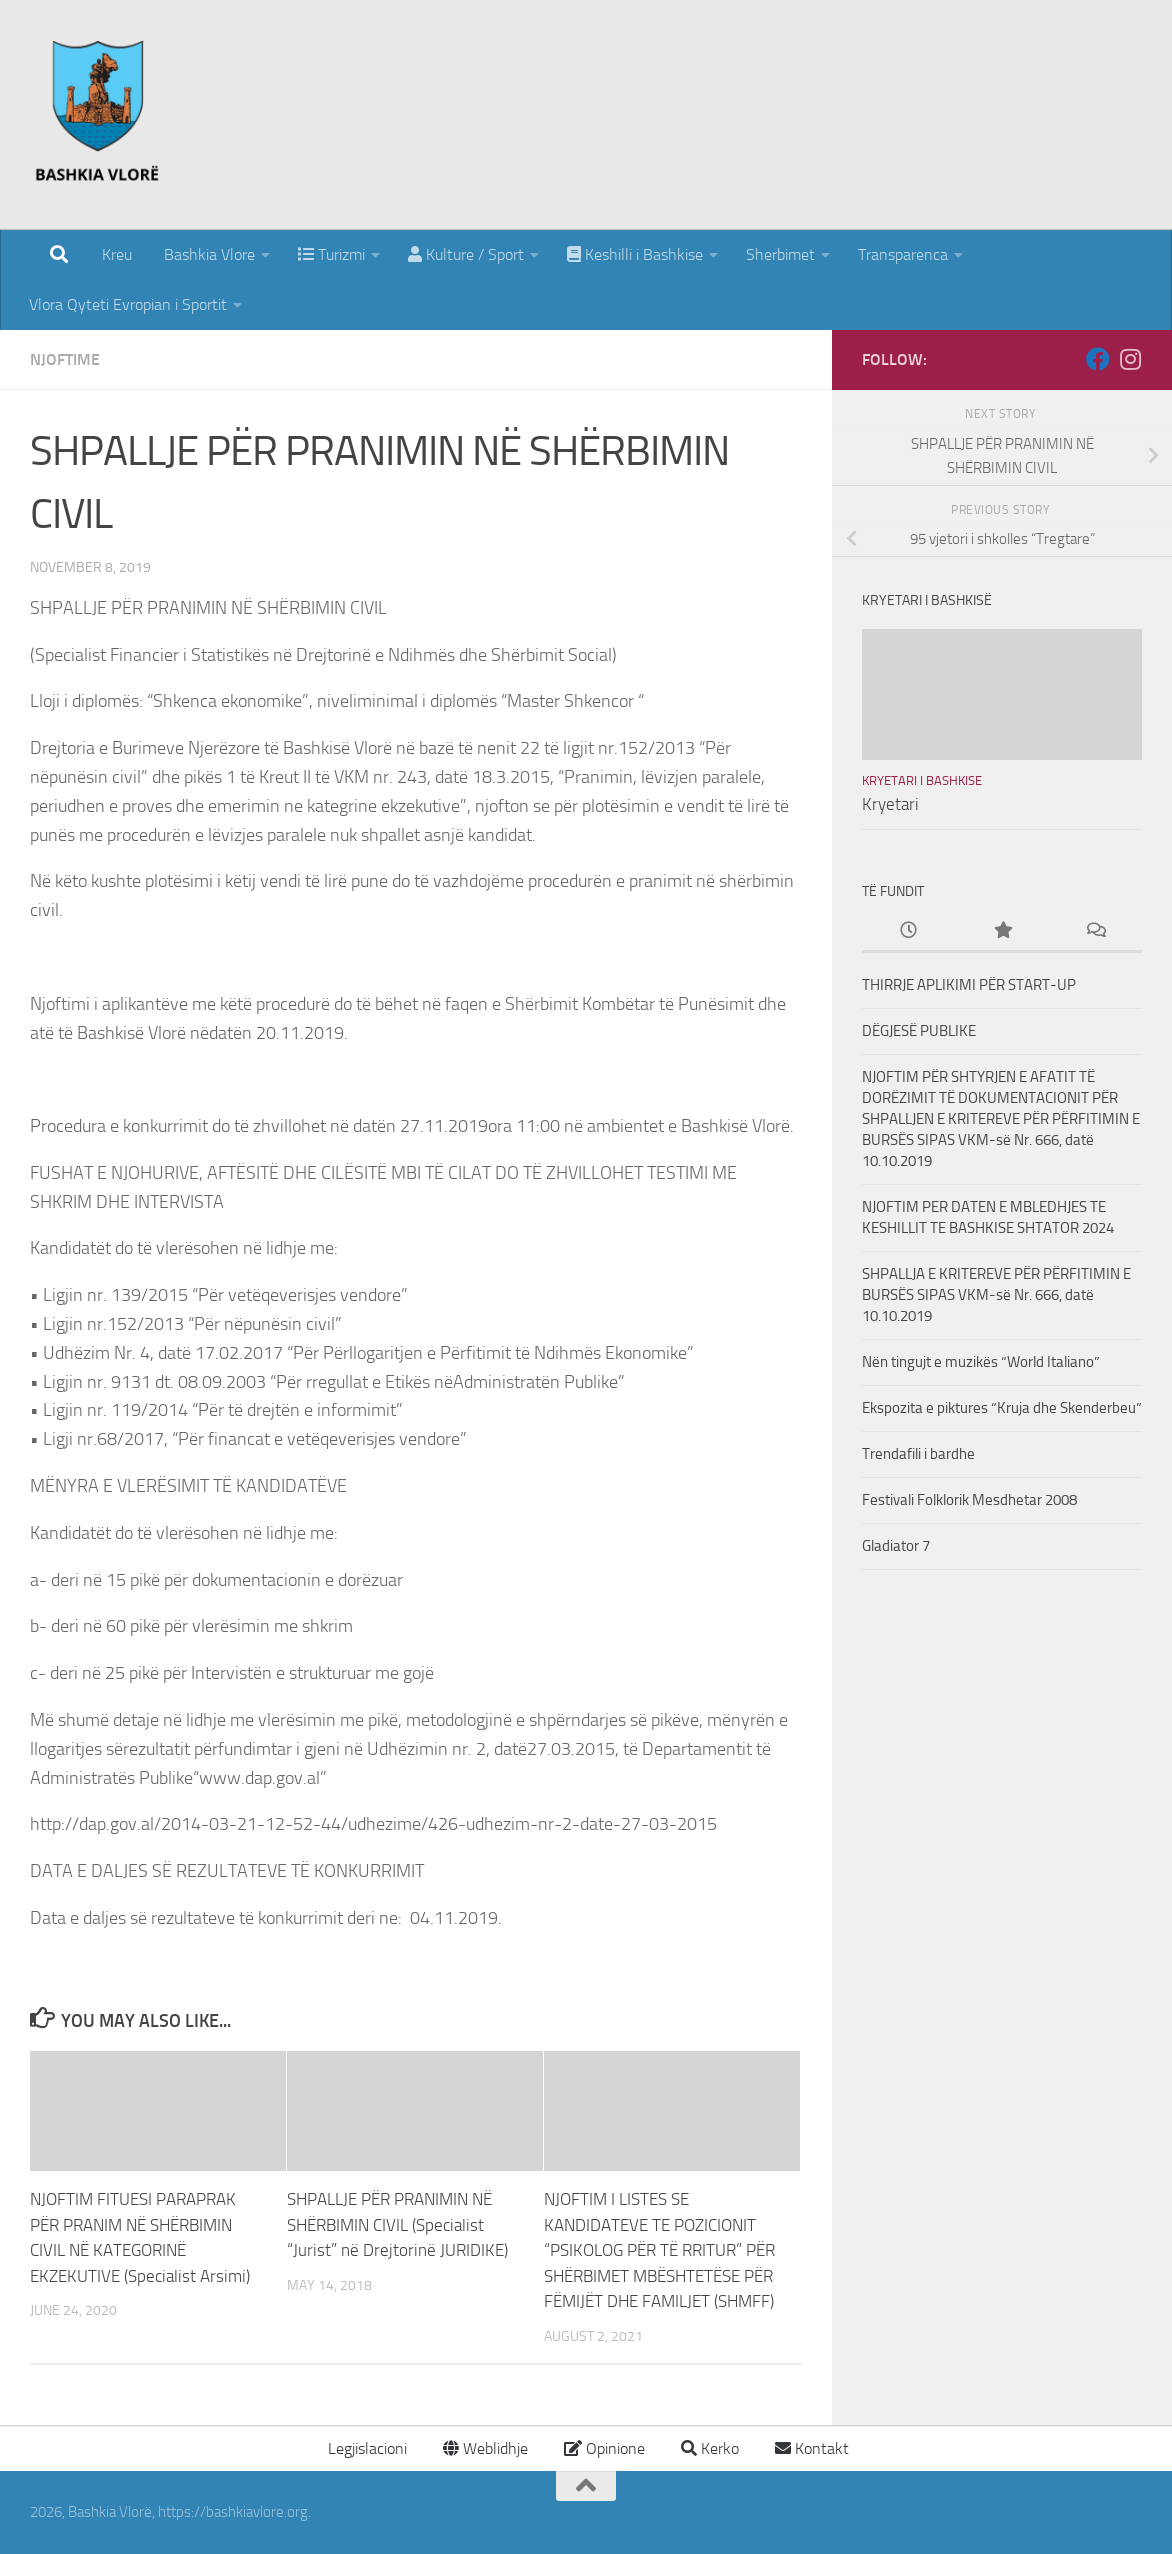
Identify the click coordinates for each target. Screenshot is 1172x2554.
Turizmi (331, 254)
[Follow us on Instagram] (1130, 359)
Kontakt (812, 2448)
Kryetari (890, 804)
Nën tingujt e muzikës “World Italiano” (981, 1362)
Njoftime (65, 359)
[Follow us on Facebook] (1098, 359)
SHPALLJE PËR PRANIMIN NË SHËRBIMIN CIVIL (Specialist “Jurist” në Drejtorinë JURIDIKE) (397, 2224)
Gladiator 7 (896, 1546)
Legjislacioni (365, 2448)
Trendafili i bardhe (918, 1454)
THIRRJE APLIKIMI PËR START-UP (969, 985)
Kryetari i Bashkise (922, 780)
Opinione (604, 2448)
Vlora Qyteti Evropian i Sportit (128, 304)
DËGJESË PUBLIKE (919, 1031)
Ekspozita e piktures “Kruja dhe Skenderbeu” (1002, 1408)
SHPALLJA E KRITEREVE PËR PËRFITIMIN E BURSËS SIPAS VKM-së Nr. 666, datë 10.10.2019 (996, 1295)
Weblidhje (485, 2448)
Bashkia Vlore (207, 254)
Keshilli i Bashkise (635, 254)
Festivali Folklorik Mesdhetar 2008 (969, 1500)
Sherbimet (780, 254)
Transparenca (903, 254)
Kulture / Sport (466, 254)
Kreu (117, 254)
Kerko (710, 2448)
